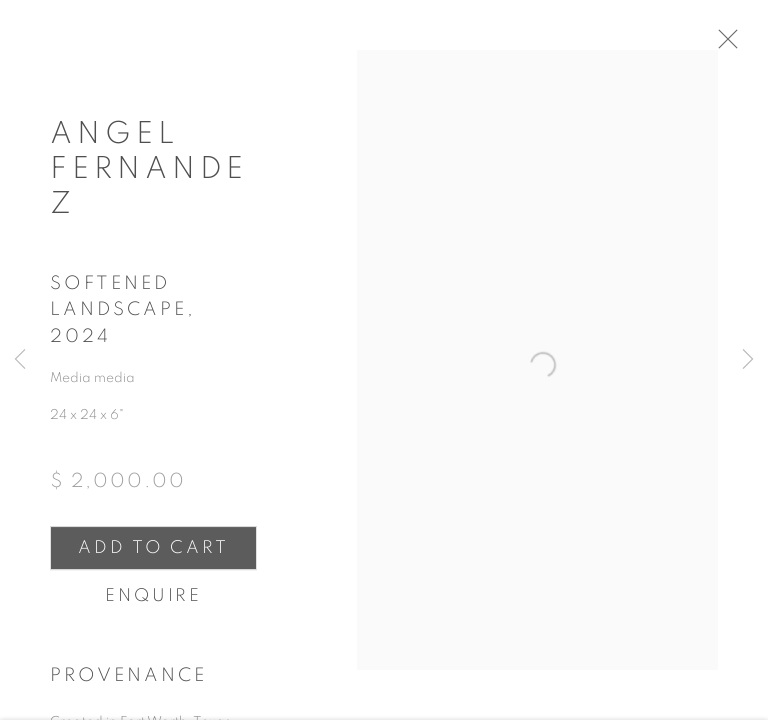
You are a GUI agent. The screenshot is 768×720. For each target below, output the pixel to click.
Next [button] (748, 360)
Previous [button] (20, 360)
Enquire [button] (153, 604)
